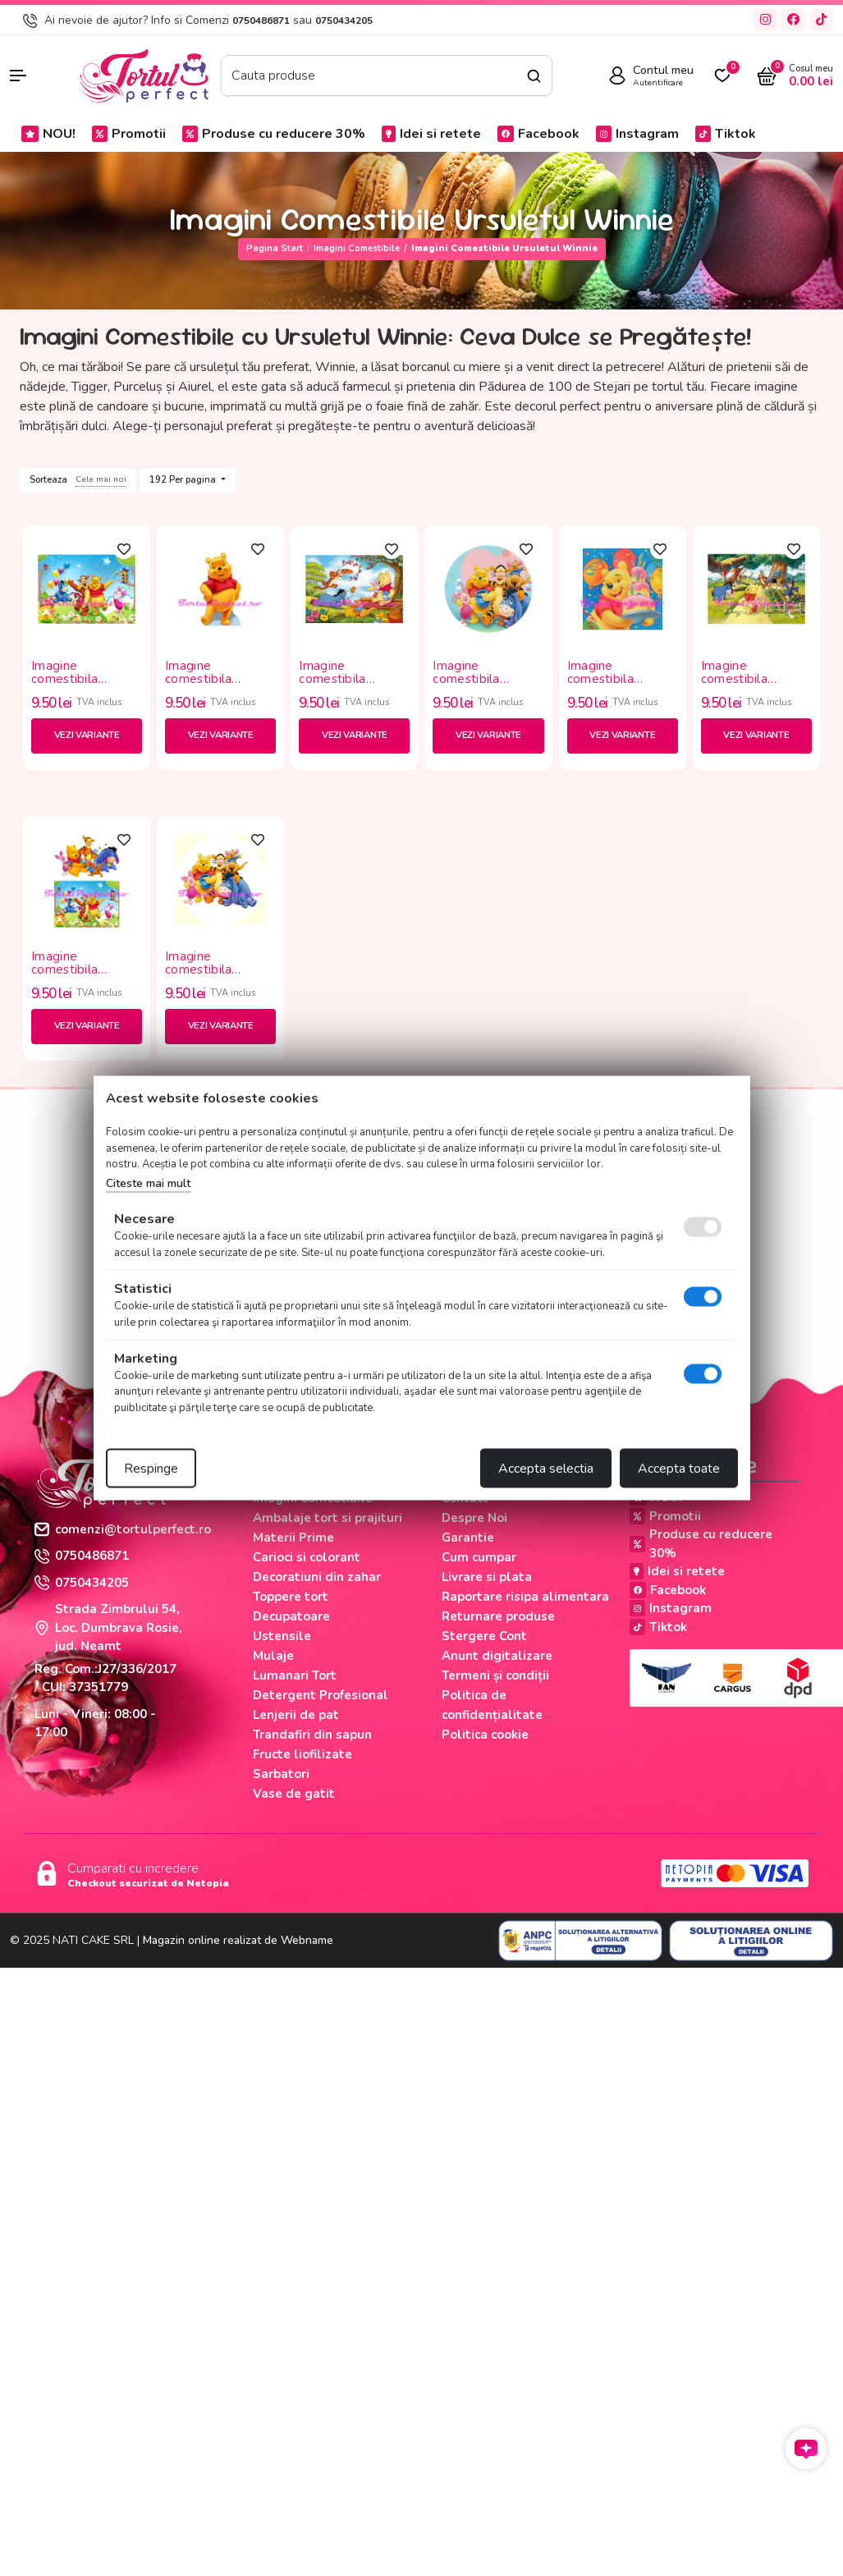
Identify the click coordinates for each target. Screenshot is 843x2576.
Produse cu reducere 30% (273, 134)
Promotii (129, 134)
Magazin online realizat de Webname (238, 1940)
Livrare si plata (487, 1577)
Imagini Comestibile (357, 248)
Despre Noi (474, 1518)
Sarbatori (281, 1774)
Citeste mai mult (148, 1182)
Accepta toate (679, 1469)
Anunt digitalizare (497, 1656)
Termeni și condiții (495, 1675)
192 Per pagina (183, 480)
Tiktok (725, 134)
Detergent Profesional (320, 1695)
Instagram (637, 134)
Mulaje (273, 1656)
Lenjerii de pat (296, 1715)
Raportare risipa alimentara (525, 1596)
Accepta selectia (545, 1469)
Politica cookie (485, 1734)
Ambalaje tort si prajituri (327, 1518)
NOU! (48, 134)
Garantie (468, 1537)
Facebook (538, 134)
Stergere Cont (484, 1636)
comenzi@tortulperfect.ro (122, 1529)
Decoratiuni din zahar (317, 1577)
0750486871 (261, 20)
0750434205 (344, 20)
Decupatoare (291, 1616)
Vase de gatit (294, 1793)
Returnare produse (498, 1616)
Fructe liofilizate (302, 1754)
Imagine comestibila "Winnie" (64, 672)
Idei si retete (431, 134)
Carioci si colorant (306, 1557)
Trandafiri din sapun (312, 1734)
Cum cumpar (479, 1557)
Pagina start (274, 248)
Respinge (151, 1469)
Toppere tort (290, 1596)
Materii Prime (293, 1537)
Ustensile (282, 1636)
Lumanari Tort (295, 1675)
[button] (35, 75)
